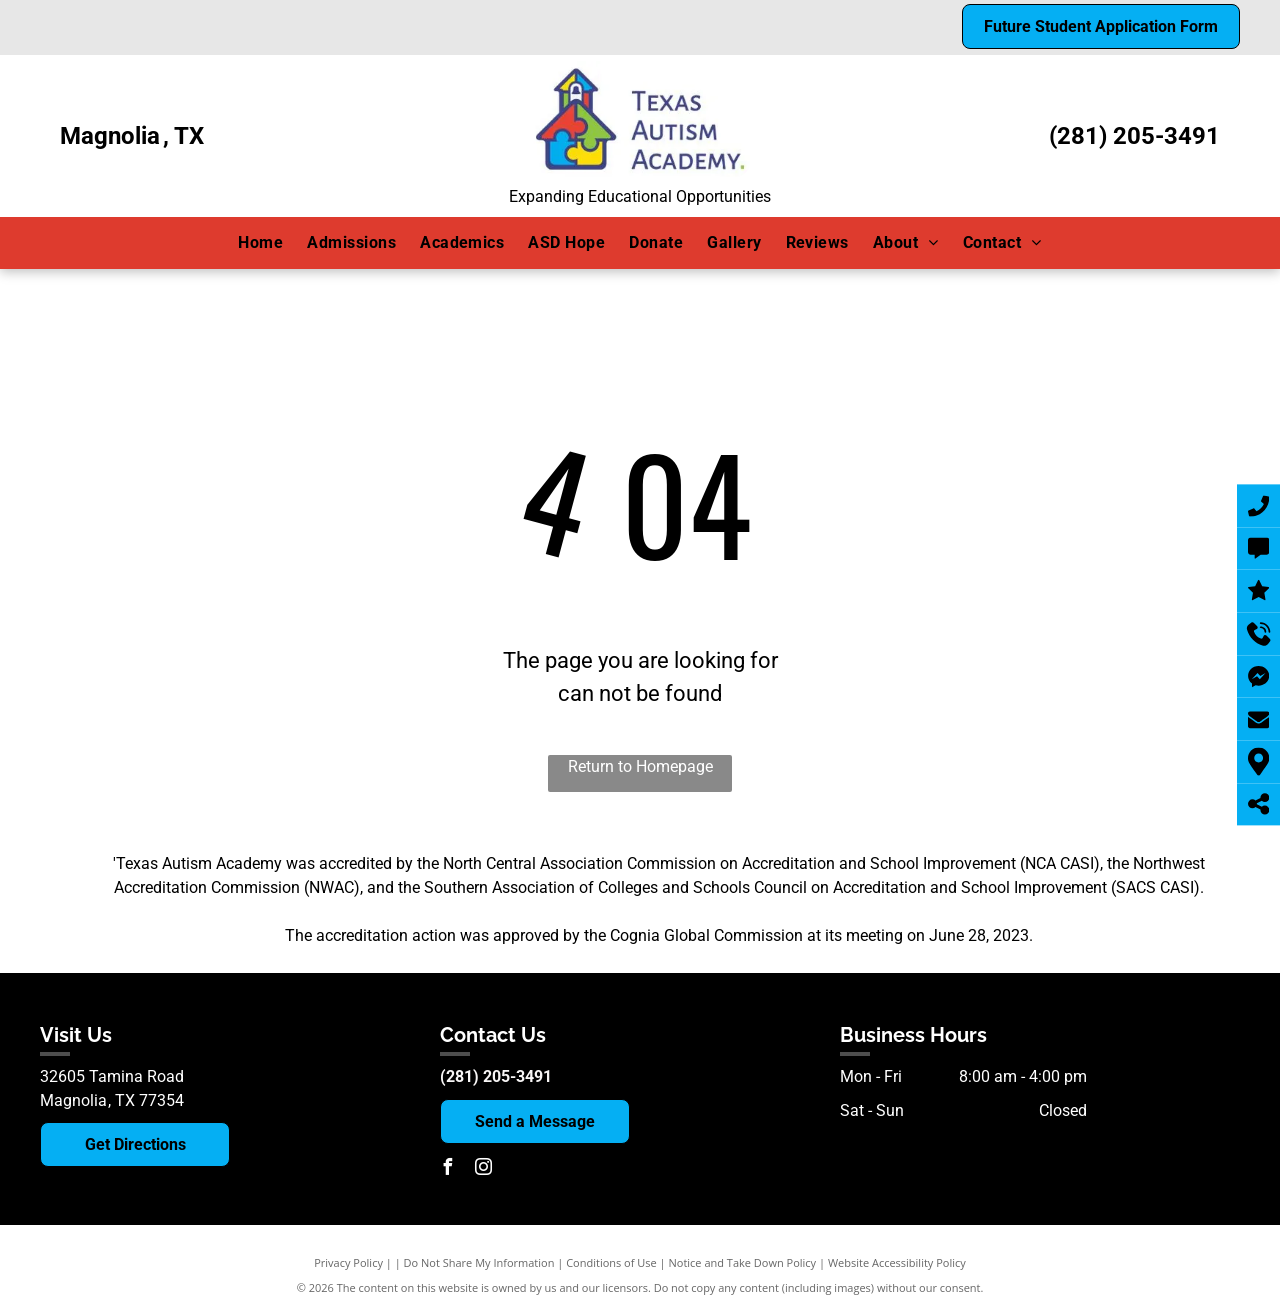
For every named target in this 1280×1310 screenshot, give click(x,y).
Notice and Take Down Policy (743, 1262)
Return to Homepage (640, 766)
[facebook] (448, 1169)
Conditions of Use (611, 1262)
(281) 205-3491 (1134, 136)
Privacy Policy (348, 1262)
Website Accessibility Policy (897, 1262)
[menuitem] (260, 243)
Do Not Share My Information (479, 1262)
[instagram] (484, 1169)
